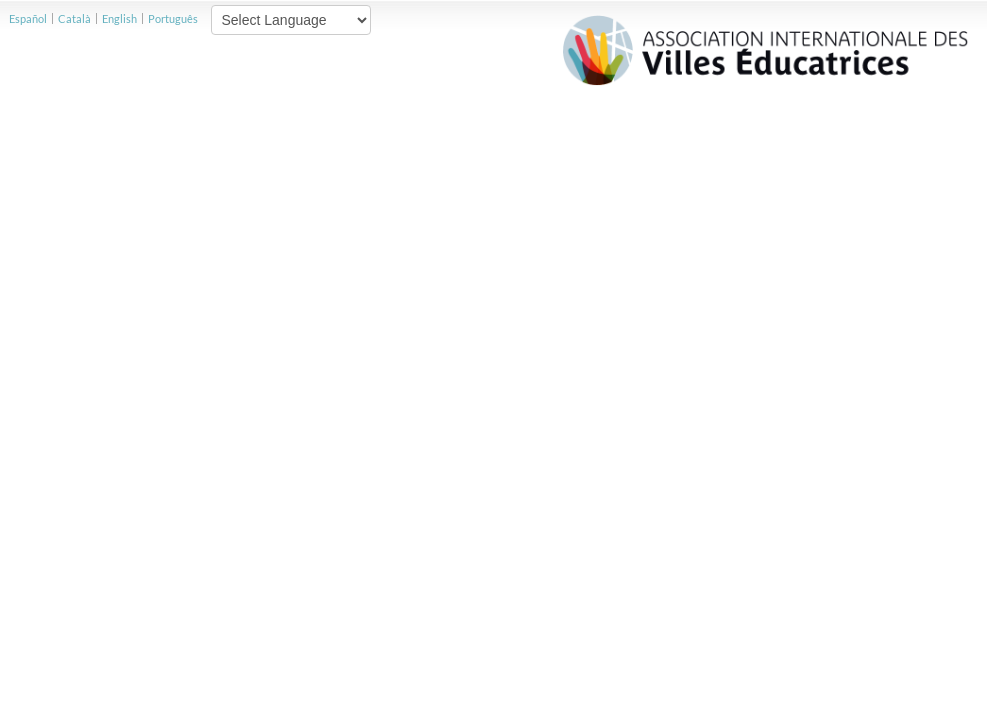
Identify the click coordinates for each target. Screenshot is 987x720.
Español (28, 18)
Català (74, 18)
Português (173, 18)
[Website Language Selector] (291, 20)
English (119, 18)
